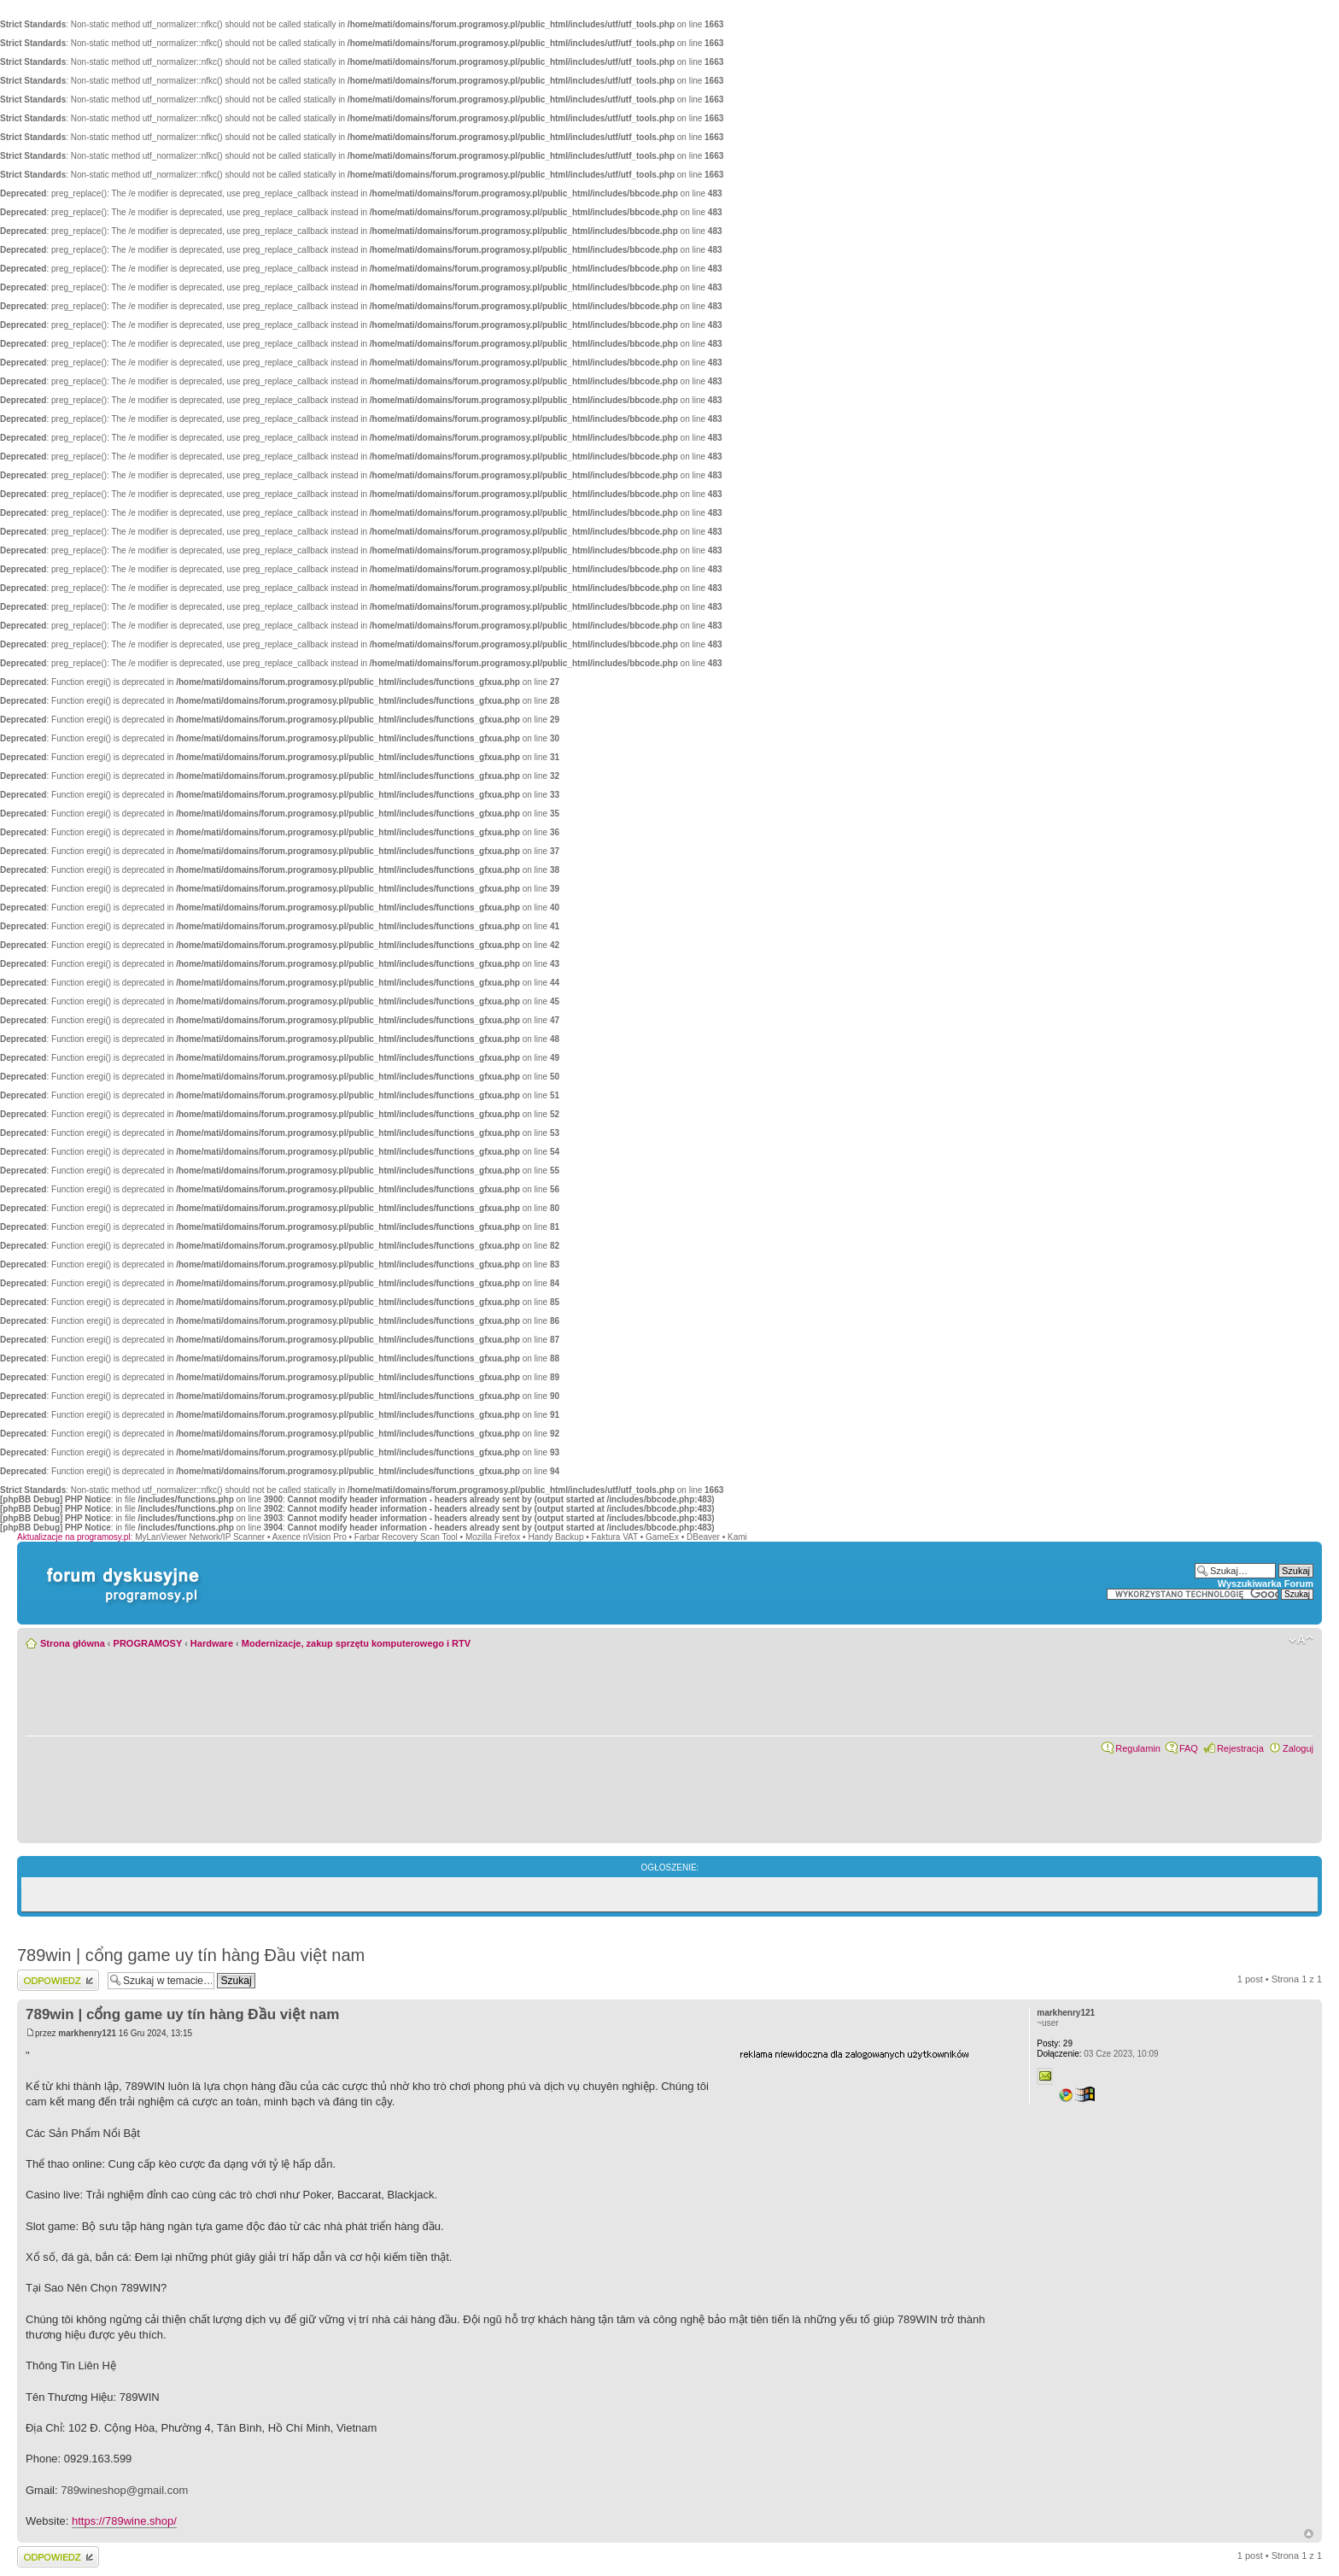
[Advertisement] (868, 2167)
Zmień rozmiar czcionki (1301, 1640)
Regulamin (1138, 1748)
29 (1055, 2043)
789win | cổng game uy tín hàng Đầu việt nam (191, 1955)
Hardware (211, 1643)
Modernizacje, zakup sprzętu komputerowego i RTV (356, 1643)
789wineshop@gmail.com (124, 2490)
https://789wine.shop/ (124, 2521)
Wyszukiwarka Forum (1265, 1583)
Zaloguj (1298, 1748)
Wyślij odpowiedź (58, 1980)
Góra (1308, 2533)
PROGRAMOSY (148, 1643)
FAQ (1188, 1748)
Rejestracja (1240, 1748)
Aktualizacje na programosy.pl (74, 1537)
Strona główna (72, 1643)
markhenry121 (87, 2033)
